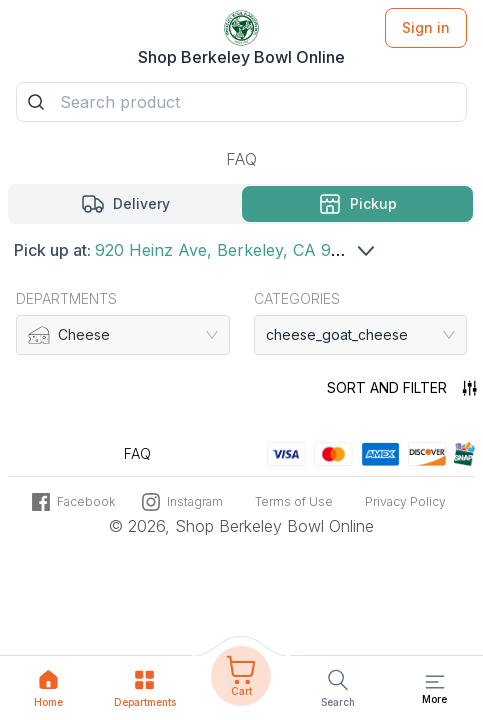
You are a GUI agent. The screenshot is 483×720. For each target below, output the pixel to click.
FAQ (241, 159)
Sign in (426, 27)
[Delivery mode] (126, 204)
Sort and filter (402, 387)
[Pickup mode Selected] (358, 204)
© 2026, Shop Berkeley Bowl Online (241, 526)
